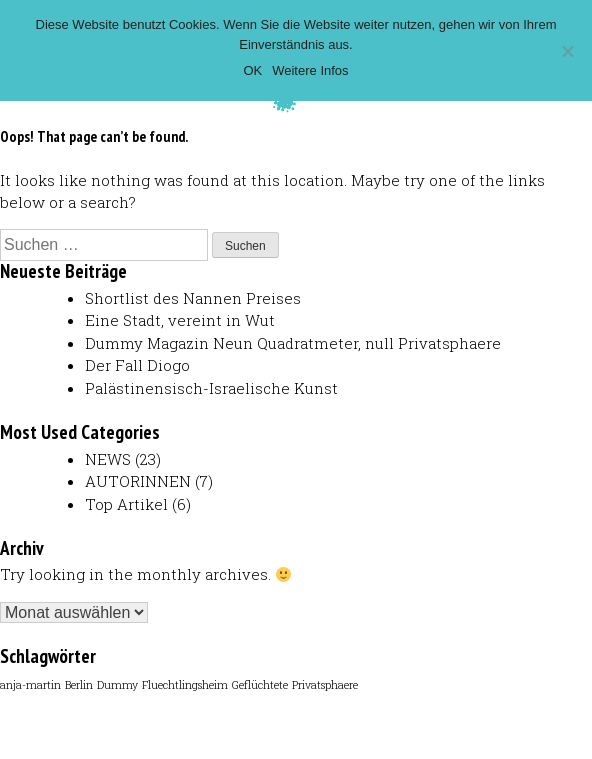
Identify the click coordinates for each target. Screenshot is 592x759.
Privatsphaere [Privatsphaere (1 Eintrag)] (325, 685)
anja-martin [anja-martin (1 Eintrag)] (30, 685)
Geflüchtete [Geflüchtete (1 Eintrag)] (260, 685)
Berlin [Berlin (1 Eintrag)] (79, 685)
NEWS (108, 459)
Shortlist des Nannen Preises (193, 298)
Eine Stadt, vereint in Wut (180, 320)
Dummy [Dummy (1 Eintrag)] (117, 685)
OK (252, 70)
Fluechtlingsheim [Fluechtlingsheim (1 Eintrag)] (185, 685)
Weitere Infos (310, 70)
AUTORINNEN (138, 481)
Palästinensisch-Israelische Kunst (211, 388)
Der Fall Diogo (137, 365)
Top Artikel (126, 504)
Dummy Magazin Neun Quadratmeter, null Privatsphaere (293, 343)
